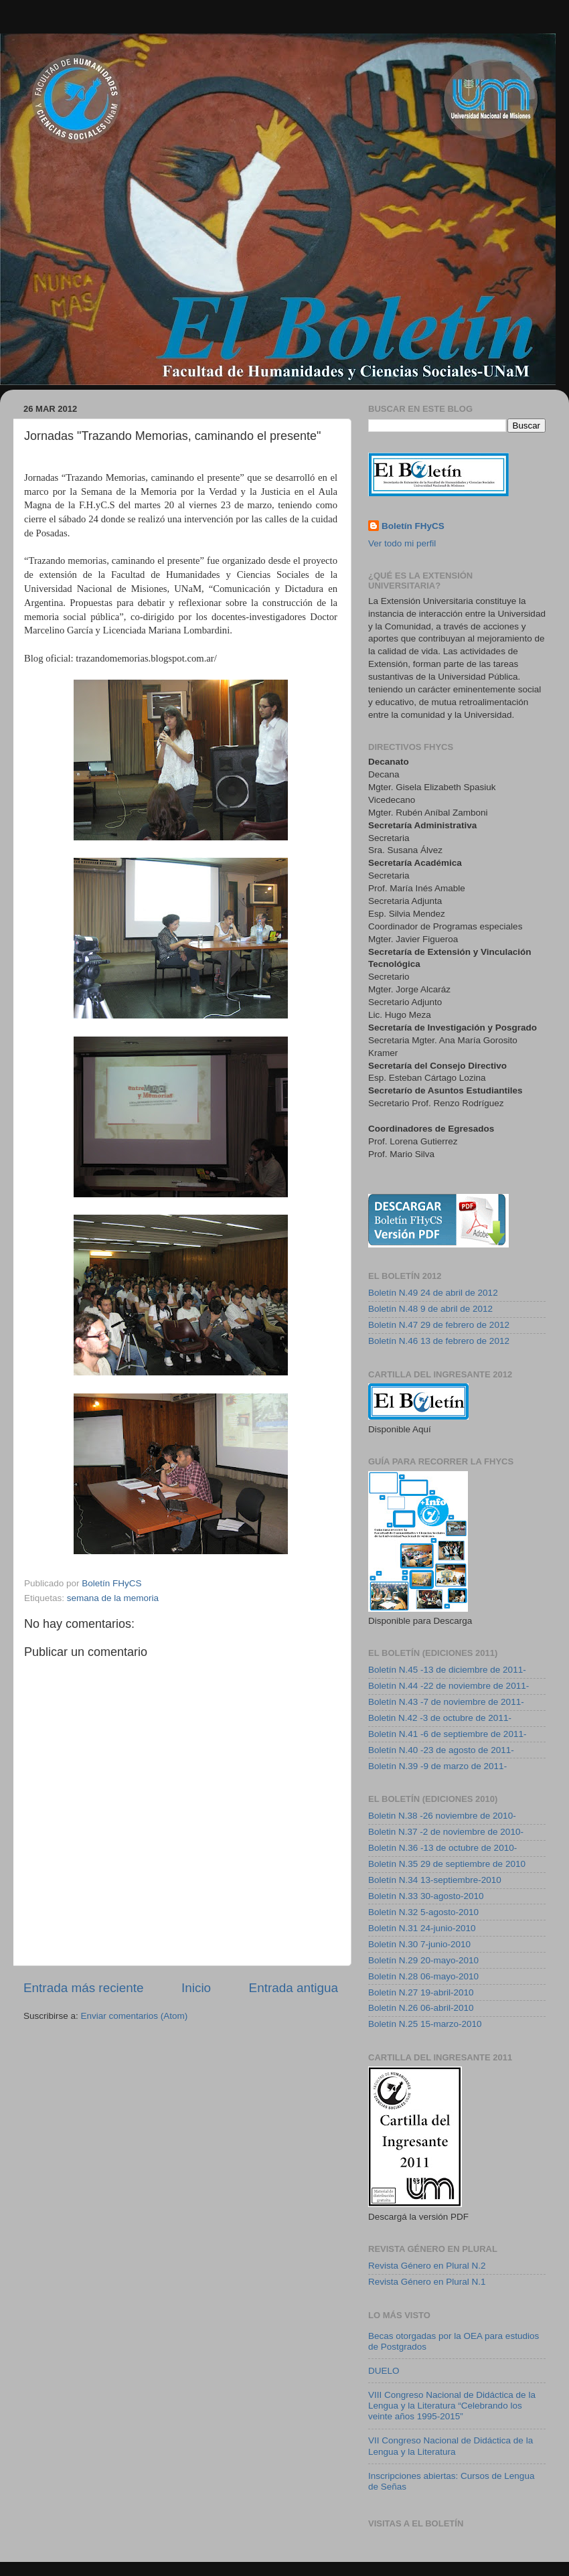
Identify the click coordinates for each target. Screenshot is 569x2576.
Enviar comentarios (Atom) (134, 2016)
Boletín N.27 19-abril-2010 (421, 1992)
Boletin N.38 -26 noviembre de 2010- (442, 1816)
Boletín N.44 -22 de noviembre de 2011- (448, 1686)
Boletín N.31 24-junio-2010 (422, 1928)
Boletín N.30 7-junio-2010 (419, 1944)
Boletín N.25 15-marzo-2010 (425, 2024)
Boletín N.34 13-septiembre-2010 (434, 1880)
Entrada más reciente (83, 1988)
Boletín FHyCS (413, 526)
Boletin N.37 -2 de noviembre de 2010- (445, 1832)
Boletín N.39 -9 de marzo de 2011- (437, 1766)
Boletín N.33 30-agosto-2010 (426, 1896)
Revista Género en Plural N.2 (427, 2266)
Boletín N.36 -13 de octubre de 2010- (442, 1848)
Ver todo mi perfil (402, 543)
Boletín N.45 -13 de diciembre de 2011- (447, 1670)
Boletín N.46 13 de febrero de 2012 (438, 1341)
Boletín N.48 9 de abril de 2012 (430, 1309)
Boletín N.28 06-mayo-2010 (423, 1976)
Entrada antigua (293, 1988)
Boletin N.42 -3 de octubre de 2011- (439, 1718)
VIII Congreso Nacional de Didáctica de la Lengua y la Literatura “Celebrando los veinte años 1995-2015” (452, 2405)
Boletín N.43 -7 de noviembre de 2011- (446, 1702)
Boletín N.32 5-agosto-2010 (423, 1912)
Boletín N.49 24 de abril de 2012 (433, 1293)
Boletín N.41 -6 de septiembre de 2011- (447, 1734)
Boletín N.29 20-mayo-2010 (423, 1960)
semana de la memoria (113, 1598)
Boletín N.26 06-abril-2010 (421, 2008)
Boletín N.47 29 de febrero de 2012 (438, 1325)
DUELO (384, 2371)
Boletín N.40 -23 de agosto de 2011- (441, 1750)
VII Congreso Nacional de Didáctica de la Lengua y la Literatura (450, 2445)
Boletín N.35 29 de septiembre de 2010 (446, 1864)
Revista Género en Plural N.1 (427, 2282)
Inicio (196, 1988)
